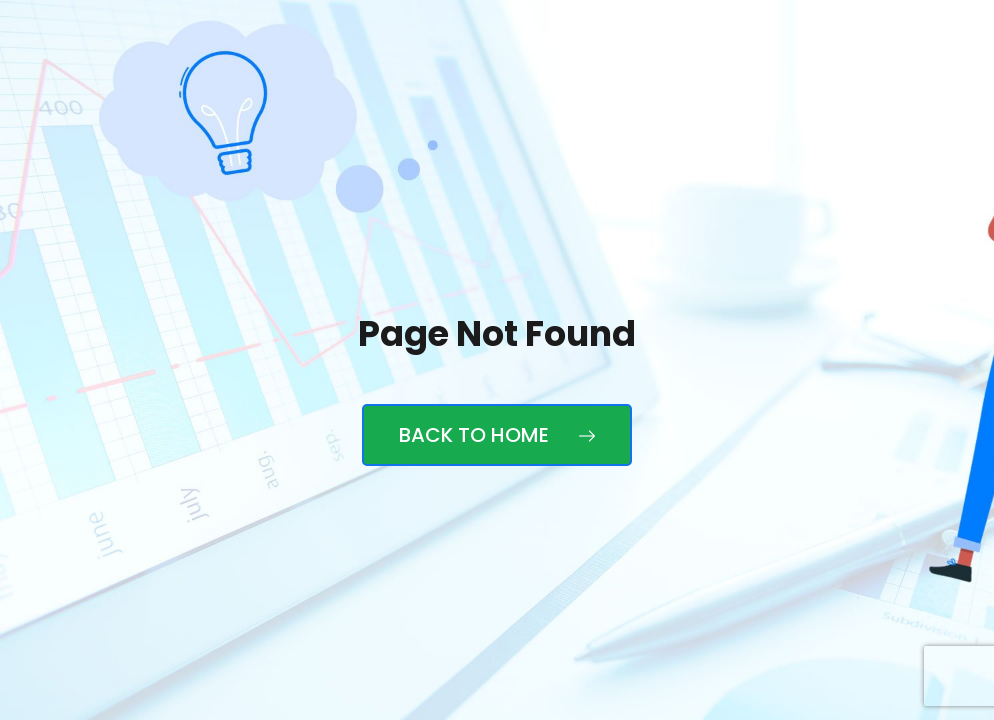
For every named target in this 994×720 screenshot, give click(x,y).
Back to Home (497, 435)
